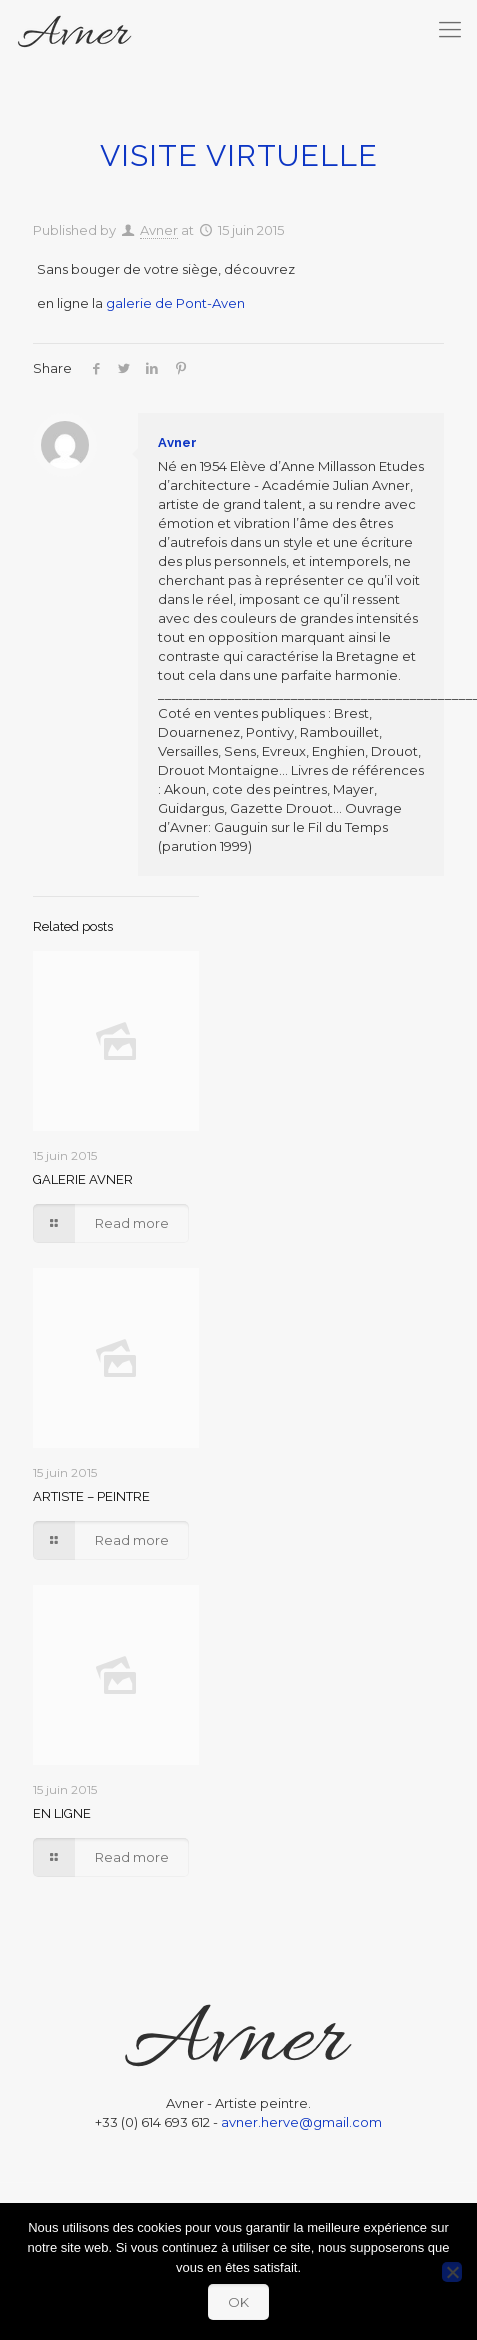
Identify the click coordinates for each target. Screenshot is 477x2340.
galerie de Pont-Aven (175, 303)
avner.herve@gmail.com (301, 2122)
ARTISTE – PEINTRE (91, 1496)
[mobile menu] (450, 30)
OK (238, 2302)
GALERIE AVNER (83, 1179)
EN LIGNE (62, 1813)
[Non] (452, 2272)
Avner (159, 230)
